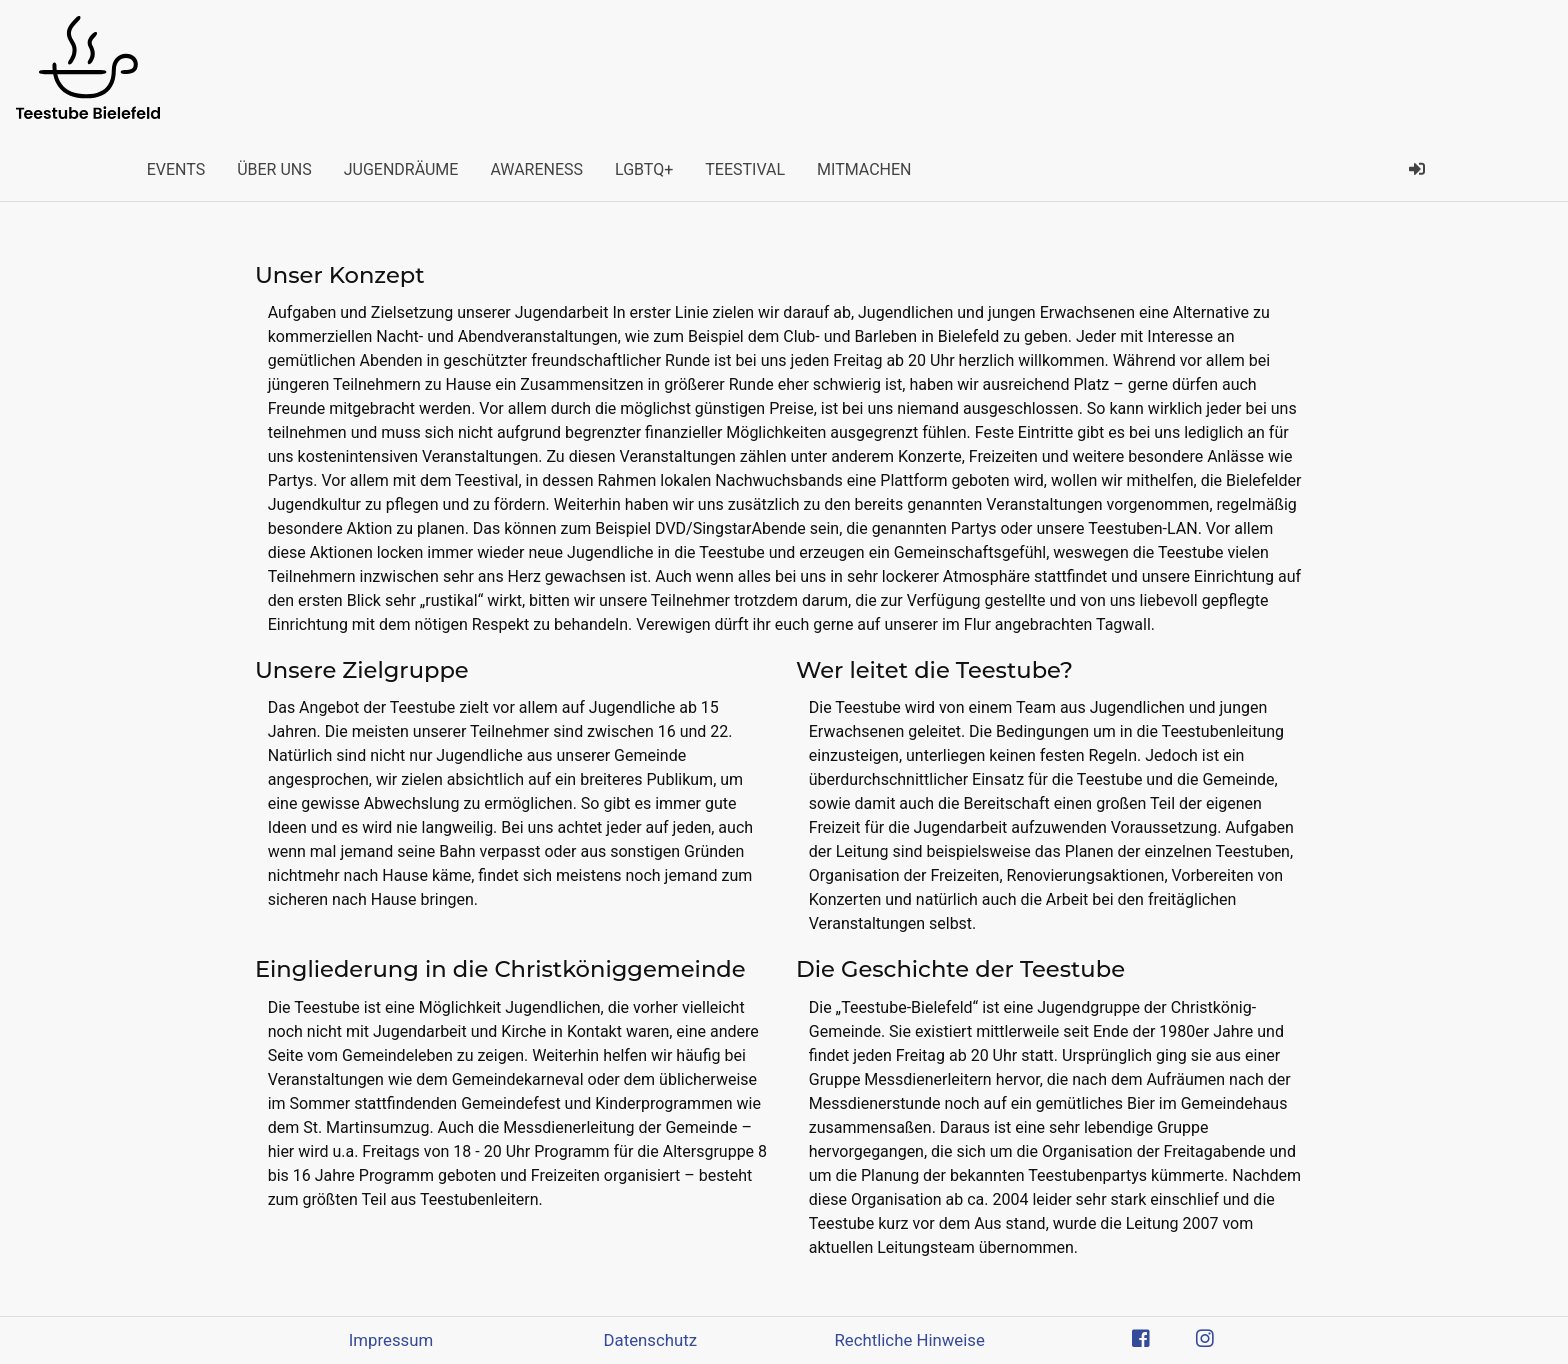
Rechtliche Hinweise (909, 1340)
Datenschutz (651, 1340)
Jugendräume (401, 169)
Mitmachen (864, 169)
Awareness (536, 169)
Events (176, 169)
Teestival (745, 169)
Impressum (391, 1340)
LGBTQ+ (644, 169)
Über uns (274, 169)
